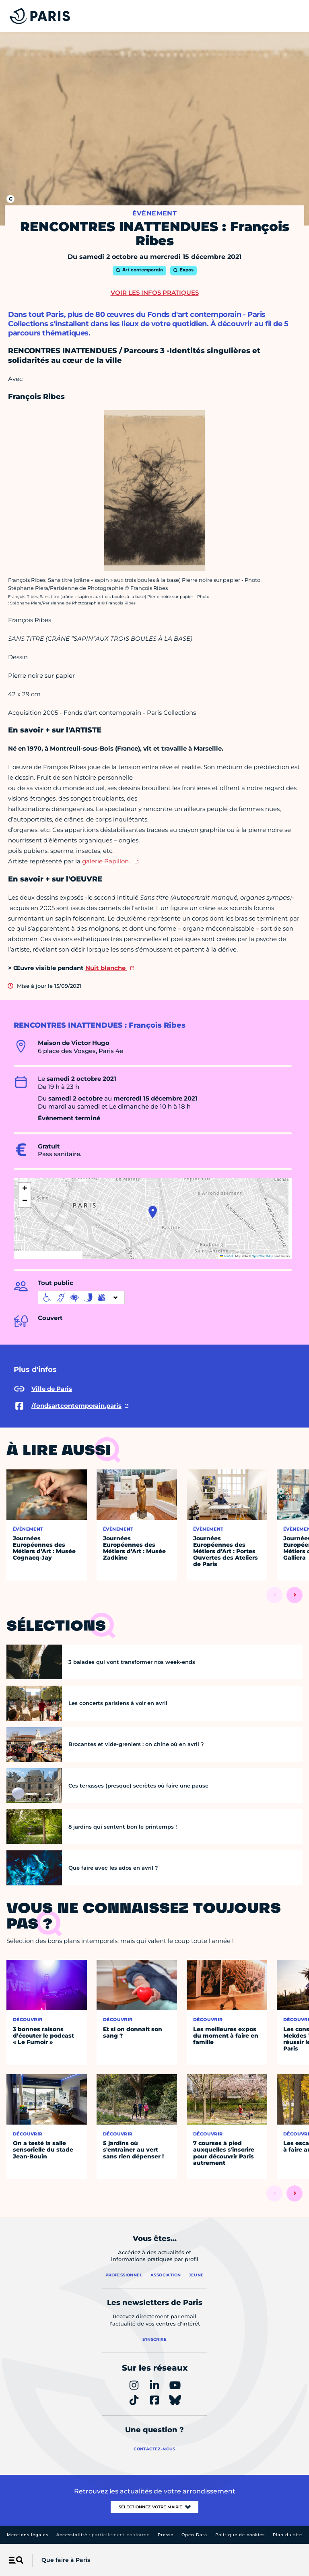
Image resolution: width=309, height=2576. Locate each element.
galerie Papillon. (107, 861)
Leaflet (226, 1256)
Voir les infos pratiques (155, 292)
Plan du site (287, 2534)
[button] (152, 1212)
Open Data (194, 2534)
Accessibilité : (103, 2534)
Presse (165, 2534)
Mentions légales (27, 2534)
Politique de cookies (240, 2534)
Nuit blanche (106, 968)
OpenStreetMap (262, 1256)
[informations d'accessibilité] (81, 1297)
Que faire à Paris (65, 2560)
